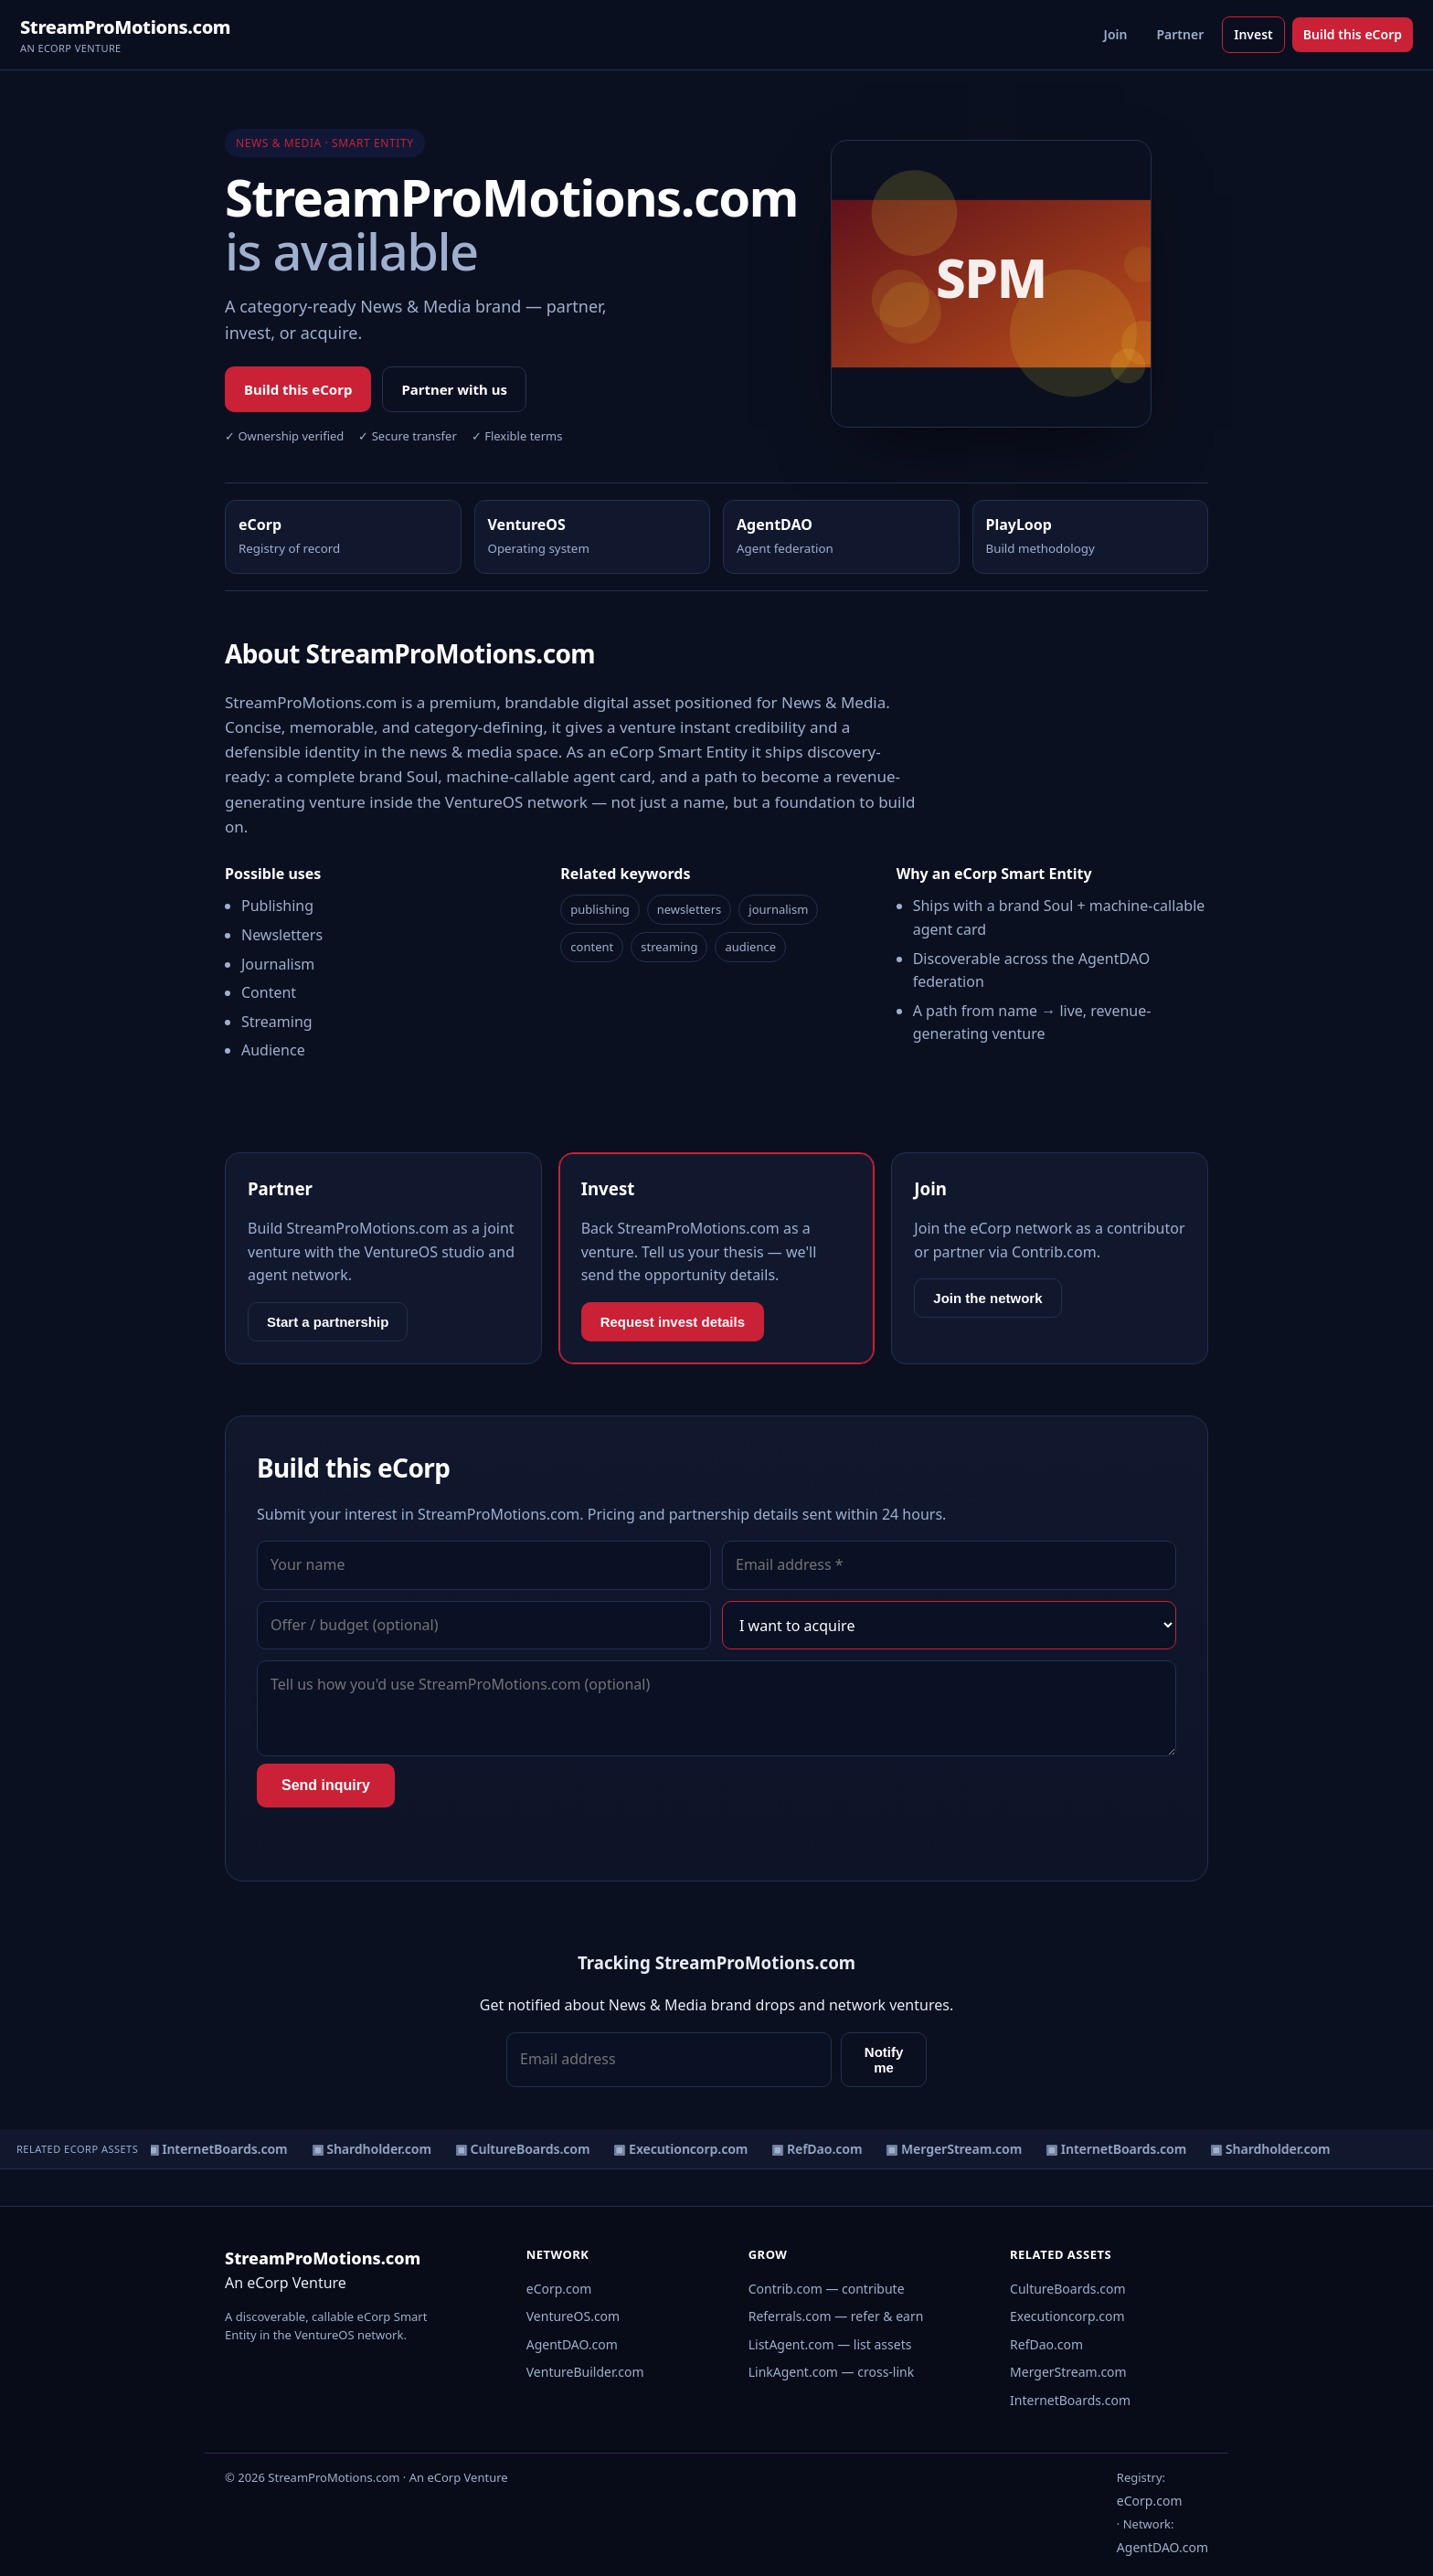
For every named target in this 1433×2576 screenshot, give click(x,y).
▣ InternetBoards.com (220, 2148)
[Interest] (949, 1625)
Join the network (987, 1298)
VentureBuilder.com (585, 2371)
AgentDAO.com (572, 2344)
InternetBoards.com (1070, 2400)
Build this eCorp (1352, 34)
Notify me (884, 2059)
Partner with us (454, 389)
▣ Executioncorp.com (684, 2148)
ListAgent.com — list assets (830, 2344)
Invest (1253, 34)
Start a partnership (327, 1322)
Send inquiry (325, 1785)
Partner (1180, 34)
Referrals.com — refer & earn (836, 2316)
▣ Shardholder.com (374, 2148)
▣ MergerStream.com (957, 2148)
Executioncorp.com (1067, 2316)
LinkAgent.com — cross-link (831, 2371)
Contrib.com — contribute (826, 2288)
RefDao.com (1046, 2344)
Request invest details (672, 1322)
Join (1116, 34)
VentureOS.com (573, 2316)
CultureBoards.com (1068, 2288)
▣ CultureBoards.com (525, 2148)
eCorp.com (559, 2288)
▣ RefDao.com (820, 2148)
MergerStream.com (1068, 2371)
